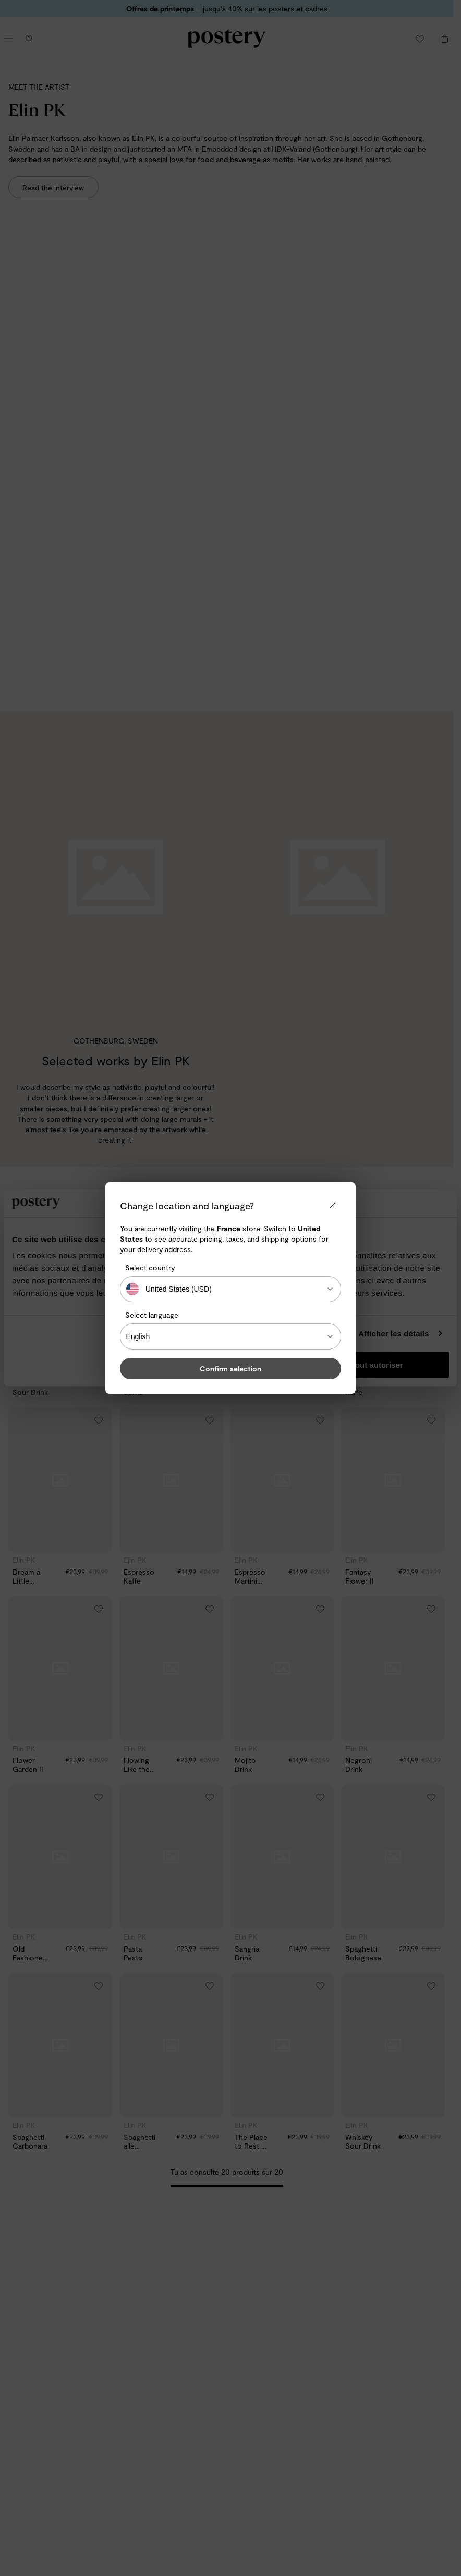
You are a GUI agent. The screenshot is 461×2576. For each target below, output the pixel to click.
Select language (151, 1314)
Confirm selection (230, 1368)
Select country (150, 1267)
